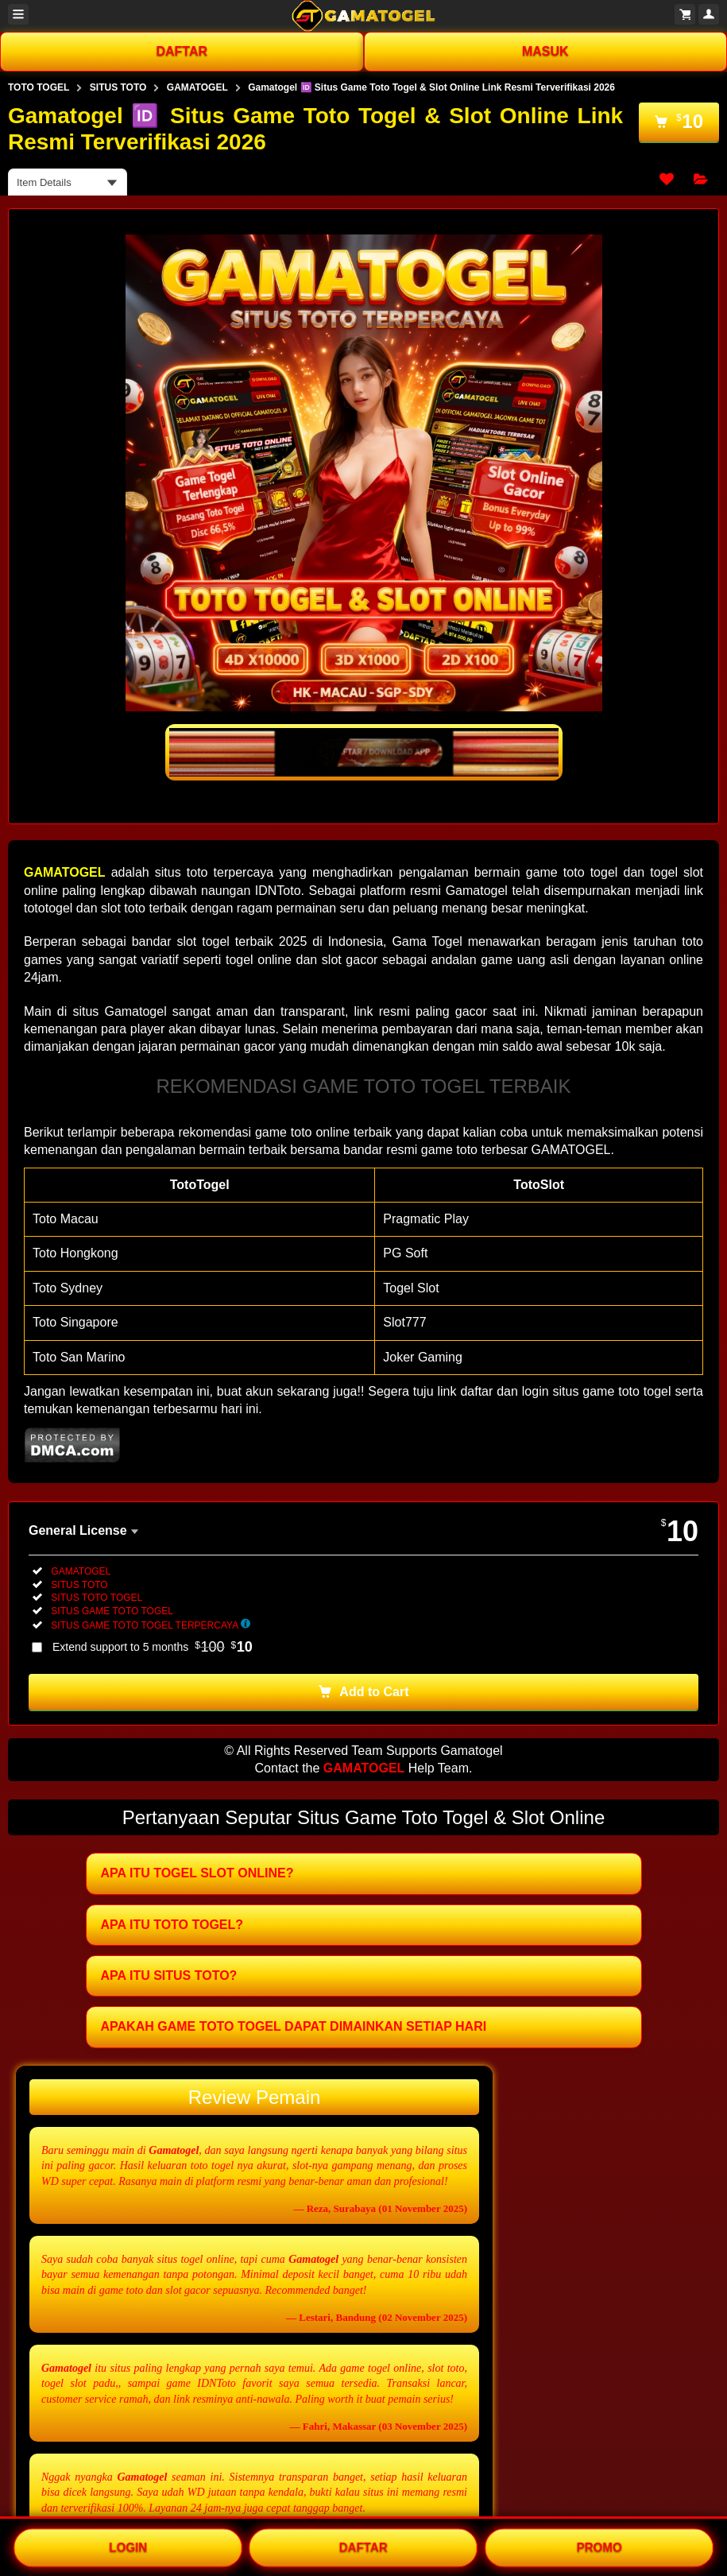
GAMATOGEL (197, 87)
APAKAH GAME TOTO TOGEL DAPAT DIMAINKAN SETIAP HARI (294, 2026)
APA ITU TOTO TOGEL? (172, 1924)
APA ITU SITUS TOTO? (169, 1975)
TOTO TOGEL (38, 87)
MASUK (545, 51)
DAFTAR (181, 51)
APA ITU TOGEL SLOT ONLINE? (197, 1873)
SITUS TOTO (118, 87)
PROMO (598, 2546)
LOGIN (128, 2546)
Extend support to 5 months (152, 1647)
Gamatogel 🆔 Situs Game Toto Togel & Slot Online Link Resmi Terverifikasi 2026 (431, 87)
